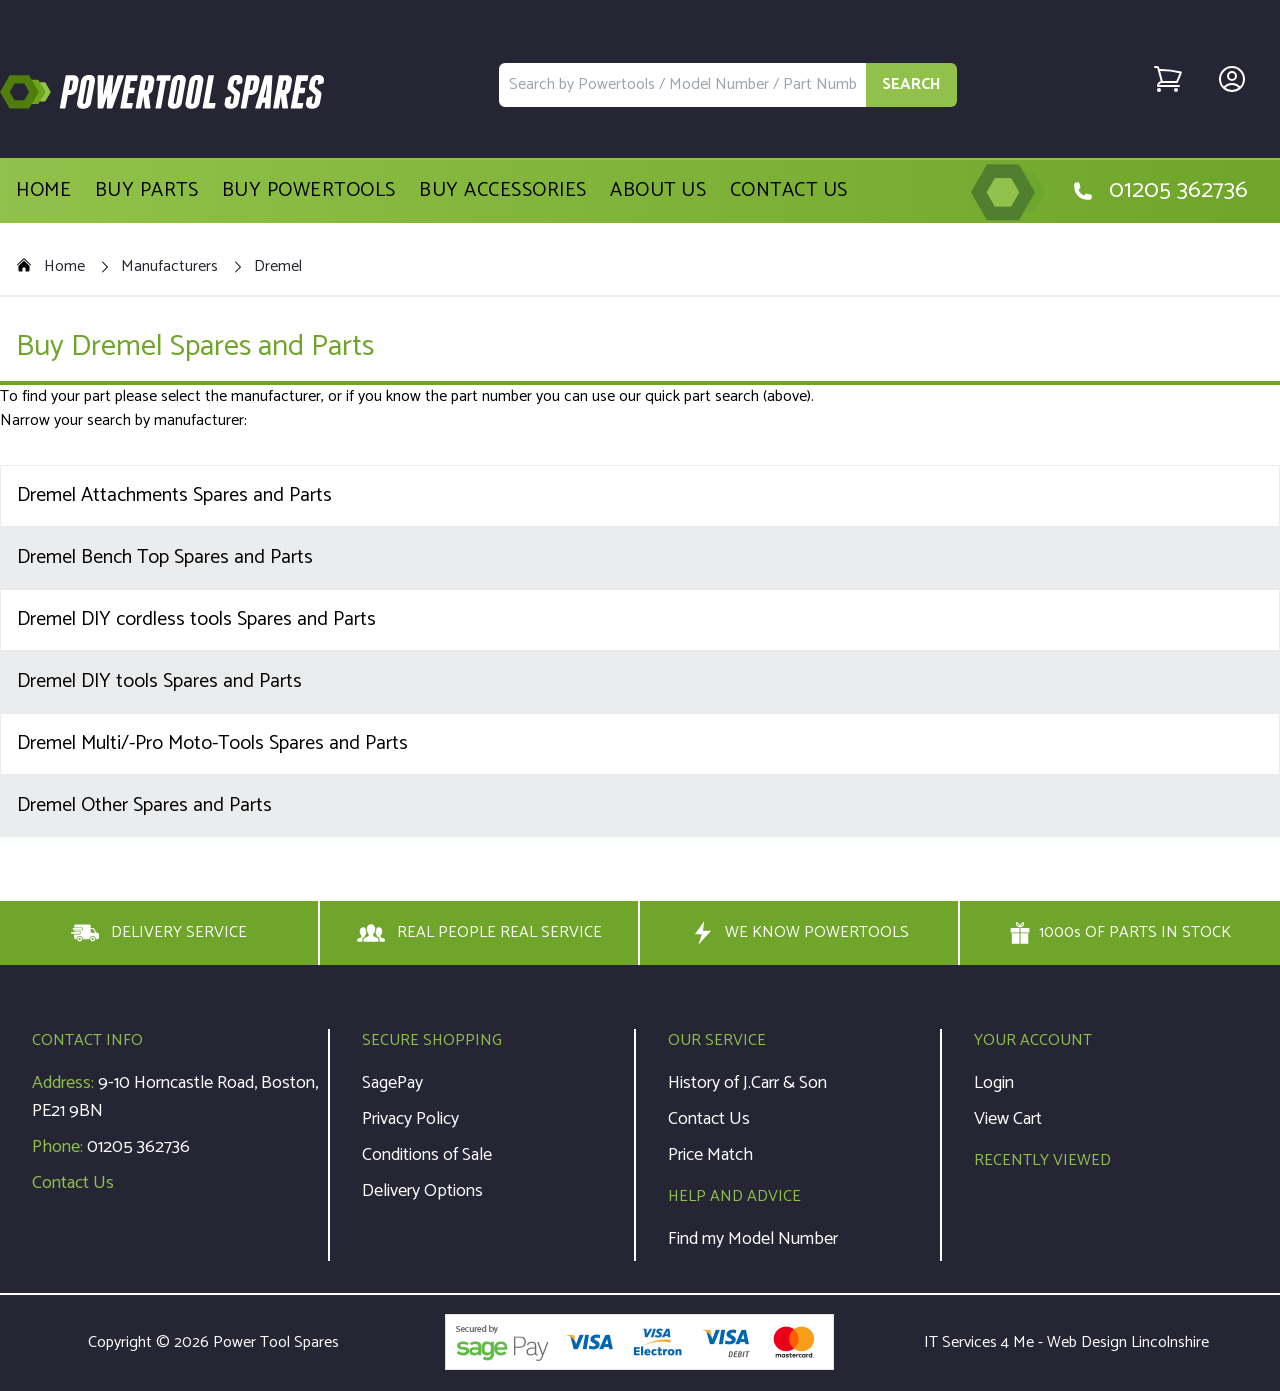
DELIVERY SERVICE (159, 933)
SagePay (392, 1083)
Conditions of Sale (427, 1155)
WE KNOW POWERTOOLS (799, 933)
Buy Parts (147, 191)
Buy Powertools (309, 191)
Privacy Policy (410, 1119)
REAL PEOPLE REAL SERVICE (479, 933)
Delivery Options (422, 1191)
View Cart (1008, 1119)
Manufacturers (169, 267)
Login (994, 1083)
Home (43, 191)
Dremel (278, 267)
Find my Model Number (753, 1239)
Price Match (710, 1155)
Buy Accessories (503, 191)
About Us (658, 191)
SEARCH (911, 84)
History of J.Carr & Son (747, 1083)
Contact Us (789, 191)
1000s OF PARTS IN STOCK (1120, 933)
